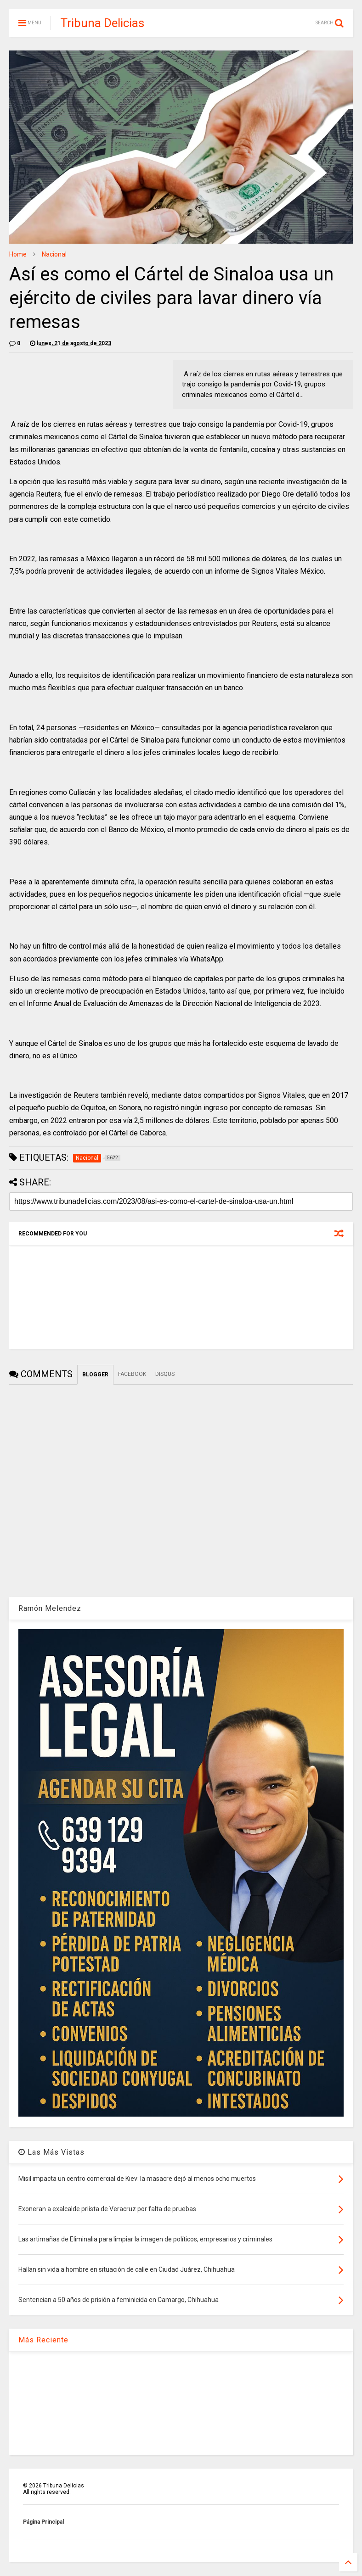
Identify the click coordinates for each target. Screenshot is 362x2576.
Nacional (54, 254)
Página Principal (43, 2522)
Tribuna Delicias (102, 23)
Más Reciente (43, 2340)
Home (18, 254)
